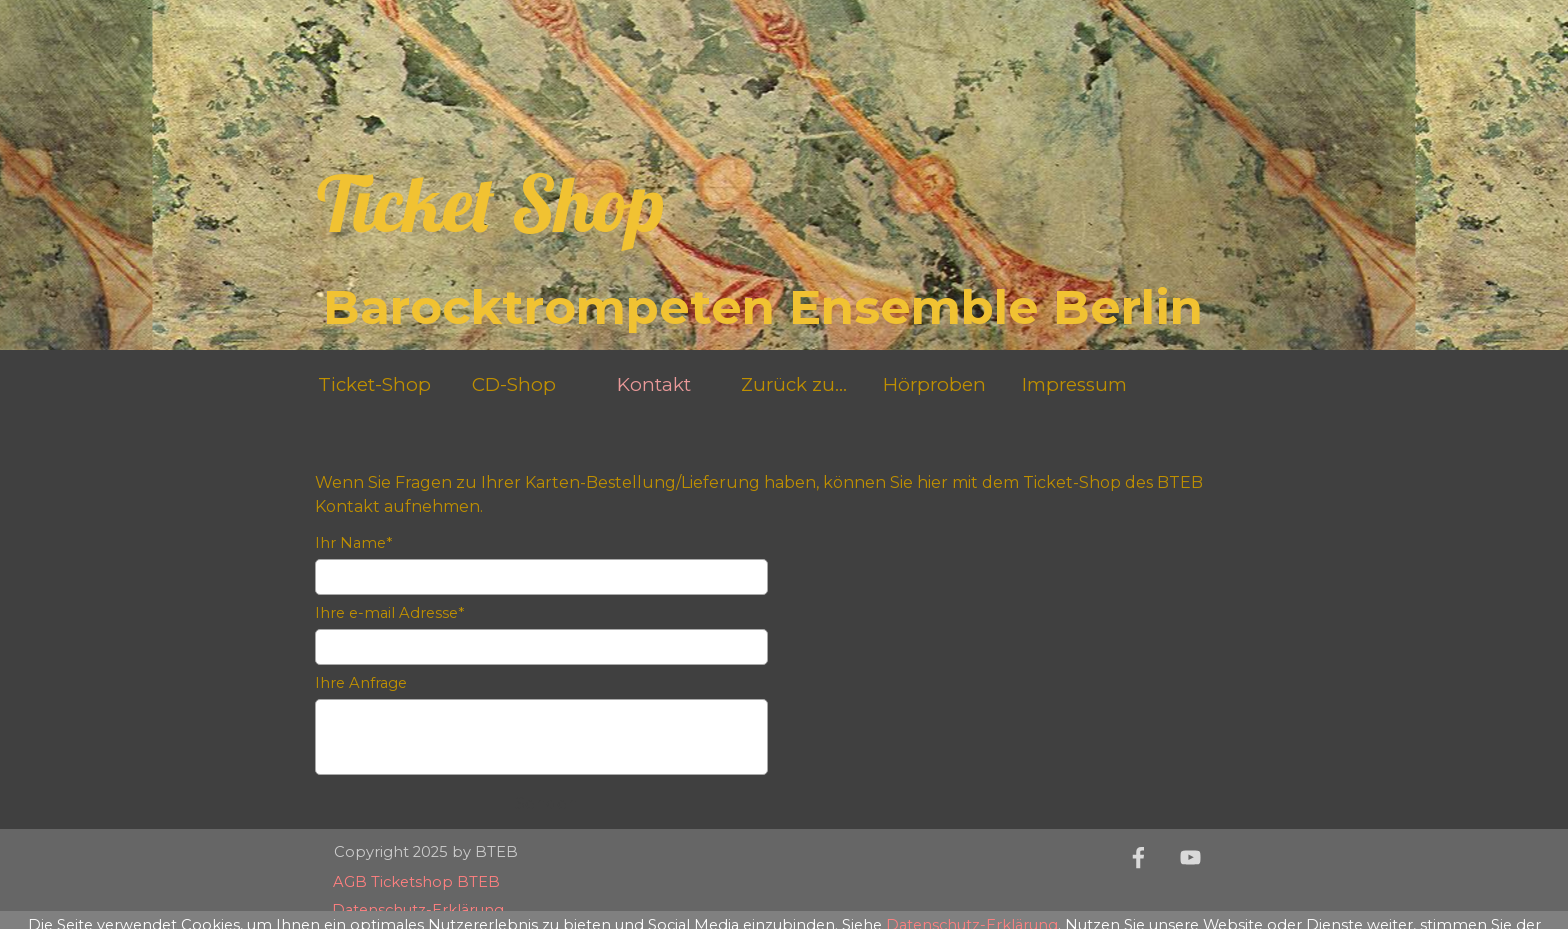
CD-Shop (514, 384)
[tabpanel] (784, 471)
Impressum (1074, 384)
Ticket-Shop (374, 384)
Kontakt (654, 384)
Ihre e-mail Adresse (389, 613)
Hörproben (934, 384)
